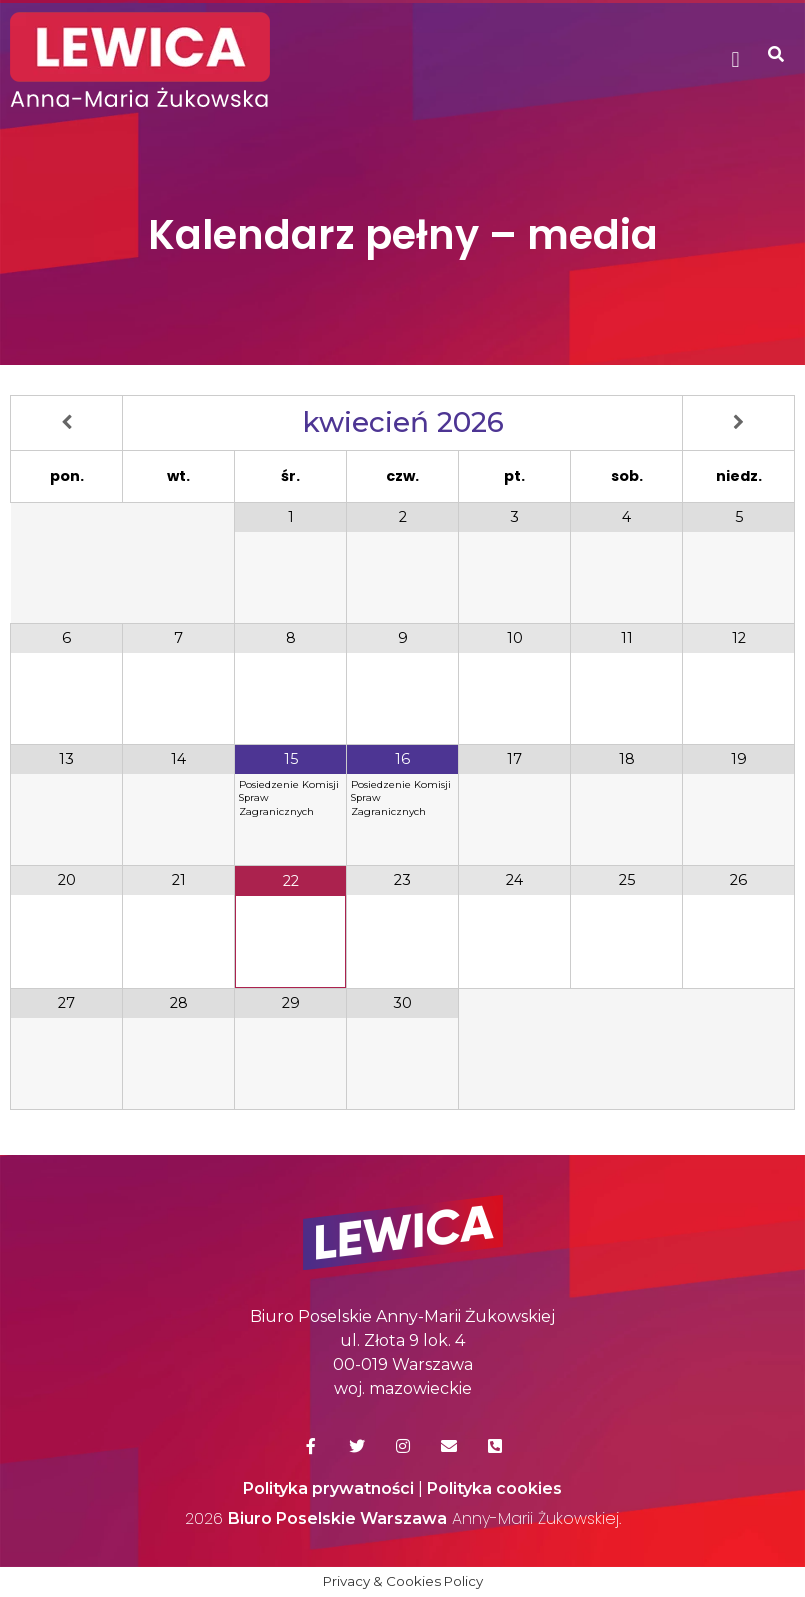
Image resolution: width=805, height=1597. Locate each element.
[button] (735, 60)
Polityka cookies (494, 1488)
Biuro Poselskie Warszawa (337, 1518)
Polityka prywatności (328, 1488)
